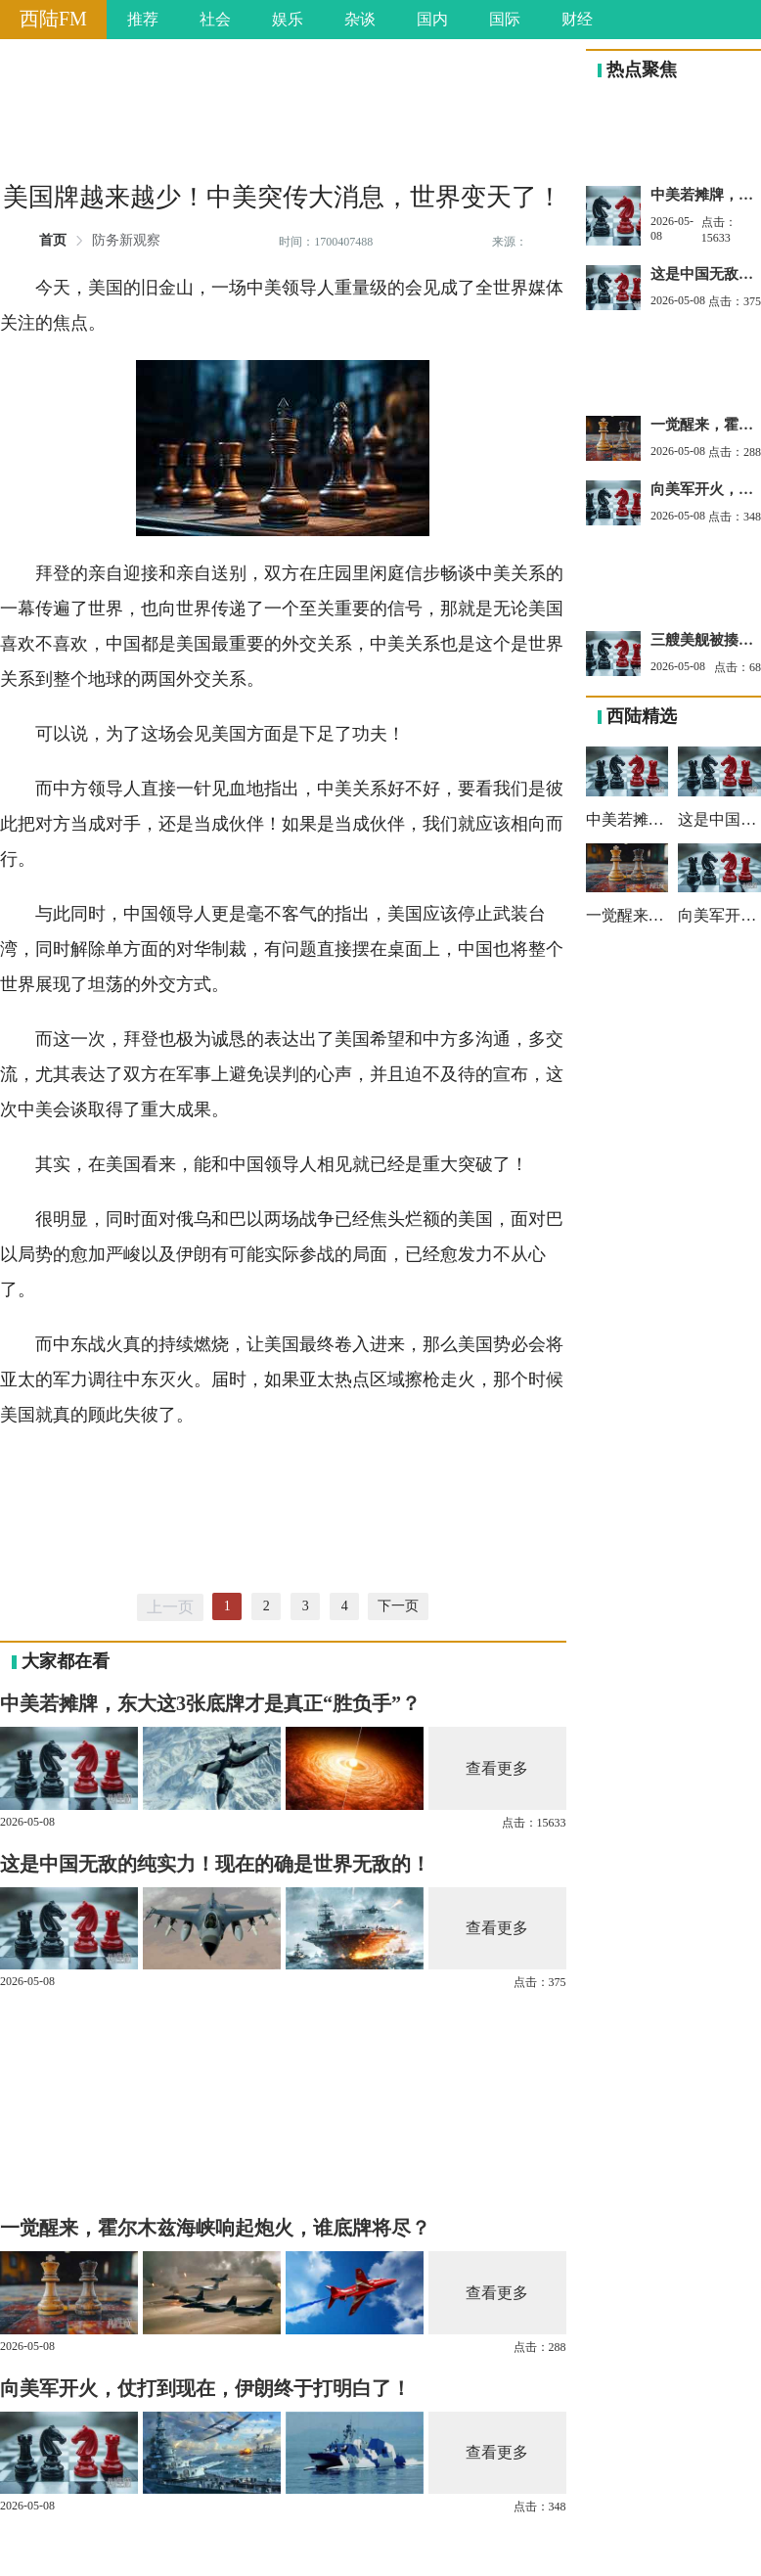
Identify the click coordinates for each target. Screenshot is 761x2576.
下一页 (398, 1606)
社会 (215, 19)
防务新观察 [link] (126, 241)
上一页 (170, 1607)
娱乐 (287, 19)
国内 (432, 19)
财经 (577, 19)
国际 (504, 19)
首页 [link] (53, 241)
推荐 (142, 19)
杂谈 (360, 19)
